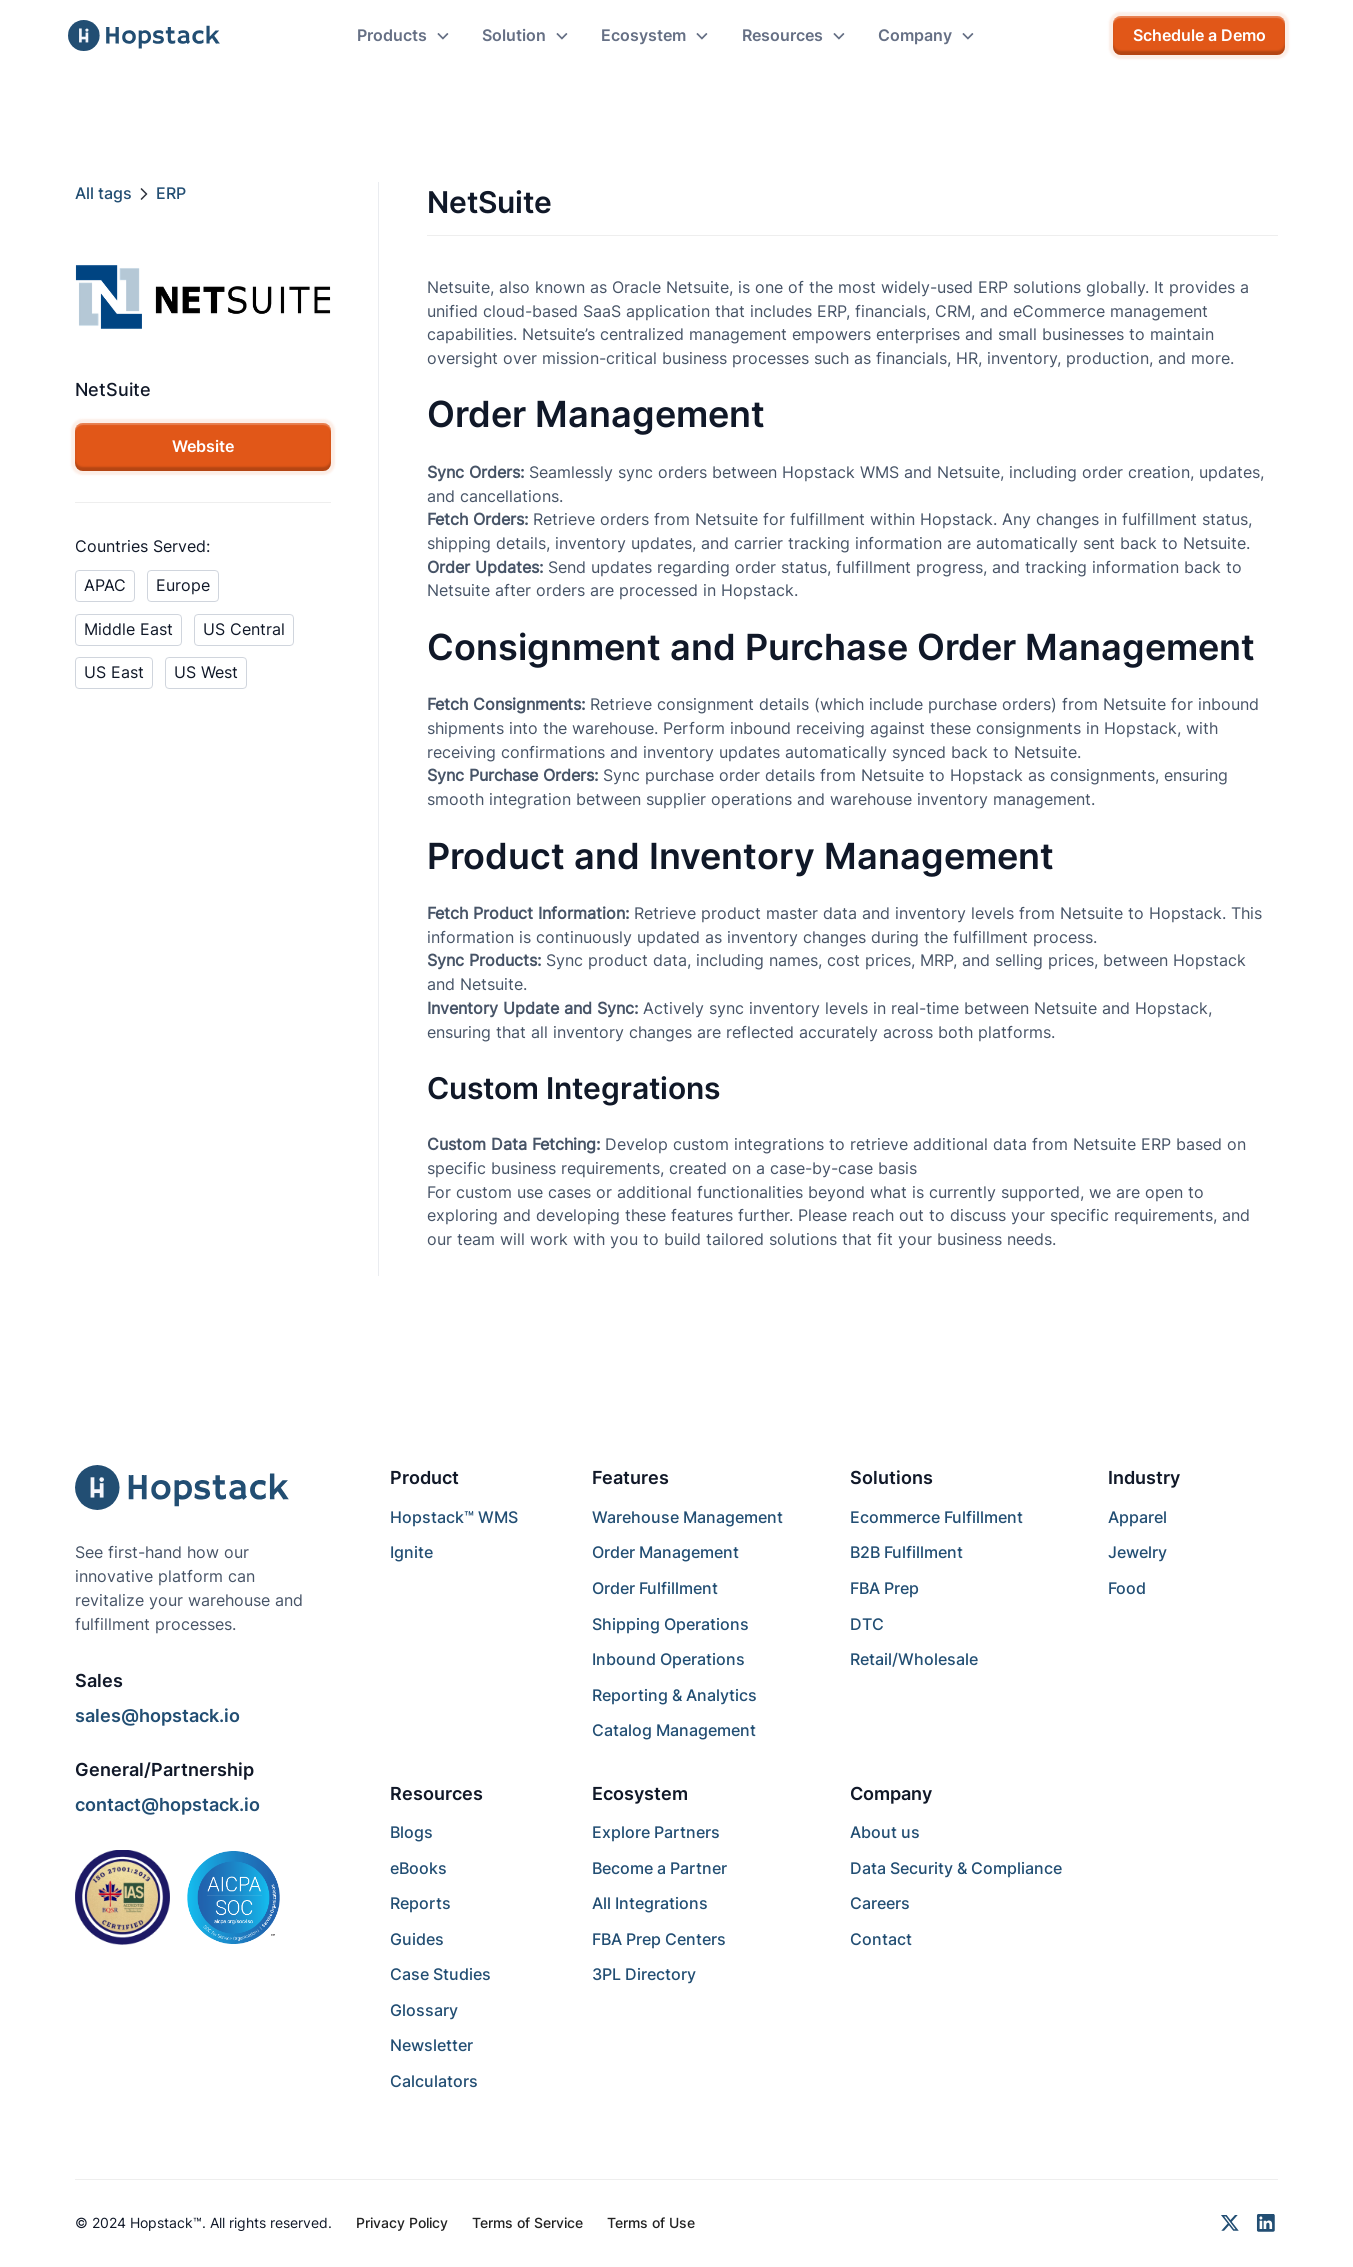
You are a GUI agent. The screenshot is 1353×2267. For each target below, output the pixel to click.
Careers (880, 1903)
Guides (417, 1939)
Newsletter (431, 2045)
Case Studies (440, 1974)
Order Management (665, 1552)
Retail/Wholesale (914, 1659)
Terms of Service (527, 2223)
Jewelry (1137, 1552)
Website (203, 446)
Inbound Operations (668, 1659)
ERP (171, 193)
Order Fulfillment (655, 1588)
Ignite (411, 1552)
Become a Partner (659, 1868)
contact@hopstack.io (167, 1804)
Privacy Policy (402, 2223)
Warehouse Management (687, 1517)
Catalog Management (674, 1730)
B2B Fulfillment (906, 1552)
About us (885, 1832)
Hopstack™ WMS (454, 1517)
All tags (103, 193)
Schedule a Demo (1199, 35)
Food (1127, 1588)
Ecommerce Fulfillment (936, 1517)
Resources (436, 1793)
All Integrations (650, 1903)
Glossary (424, 2010)
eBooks (418, 1868)
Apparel (1137, 1517)
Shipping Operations (670, 1624)
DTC (867, 1624)
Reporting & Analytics (674, 1695)
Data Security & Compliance (956, 1868)
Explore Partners (656, 1832)
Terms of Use (651, 2223)
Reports (420, 1903)
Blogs (411, 1832)
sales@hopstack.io (157, 1715)
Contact (881, 1939)
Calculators (434, 2081)
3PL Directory (644, 1974)
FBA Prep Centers (659, 1939)
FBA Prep (884, 1588)
